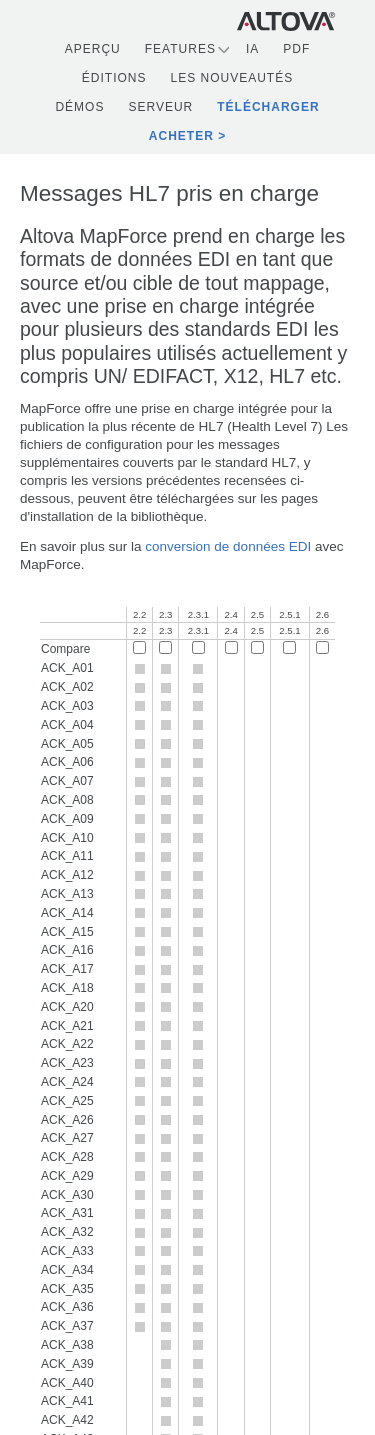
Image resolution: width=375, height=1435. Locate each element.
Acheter (181, 136)
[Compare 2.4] (231, 647)
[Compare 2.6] (322, 647)
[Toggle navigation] (355, 20)
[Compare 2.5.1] (289, 647)
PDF (296, 49)
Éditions (114, 78)
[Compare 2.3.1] (198, 647)
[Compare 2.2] (139, 647)
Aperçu (93, 49)
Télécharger (268, 107)
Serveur (160, 107)
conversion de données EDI (228, 546)
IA (252, 49)
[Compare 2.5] (257, 647)
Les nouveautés (231, 78)
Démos (79, 107)
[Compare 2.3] (165, 647)
